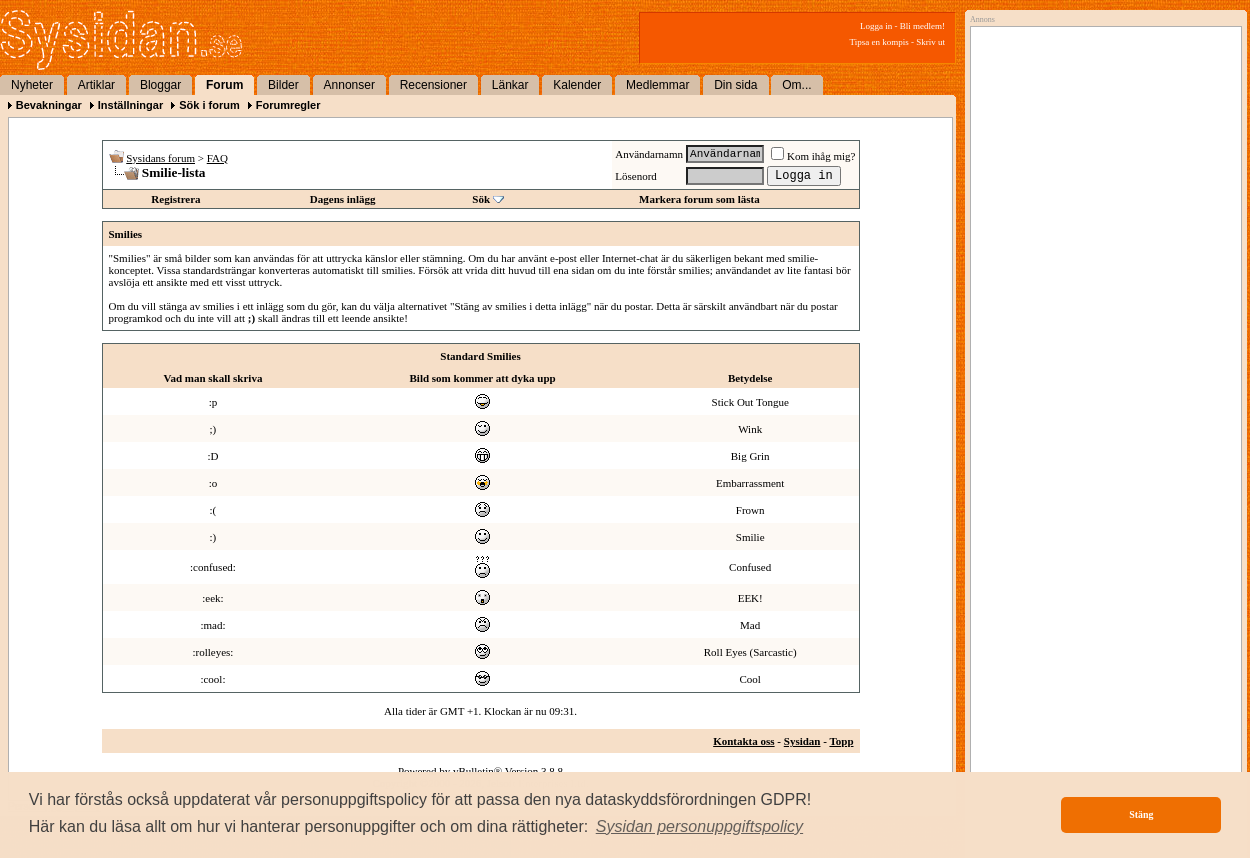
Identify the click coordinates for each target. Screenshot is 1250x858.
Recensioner (433, 85)
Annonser (349, 85)
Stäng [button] (1141, 814)
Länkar (510, 85)
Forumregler (288, 105)
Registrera (175, 199)
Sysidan (802, 741)
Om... (796, 85)
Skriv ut (930, 42)
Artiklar (96, 85)
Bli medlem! (922, 26)
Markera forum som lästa (699, 199)
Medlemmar (657, 85)
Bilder (283, 85)
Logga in (876, 26)
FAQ (217, 158)
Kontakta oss (743, 741)
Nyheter (32, 85)
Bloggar (160, 85)
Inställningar (130, 105)
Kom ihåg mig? (813, 156)
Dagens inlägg (343, 199)
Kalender (577, 85)
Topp (841, 741)
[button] (700, 827)
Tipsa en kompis (879, 42)
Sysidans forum (160, 158)
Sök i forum (209, 105)
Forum (224, 85)
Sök (481, 199)
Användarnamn (649, 154)
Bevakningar (49, 105)
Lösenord (636, 176)
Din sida (735, 85)
